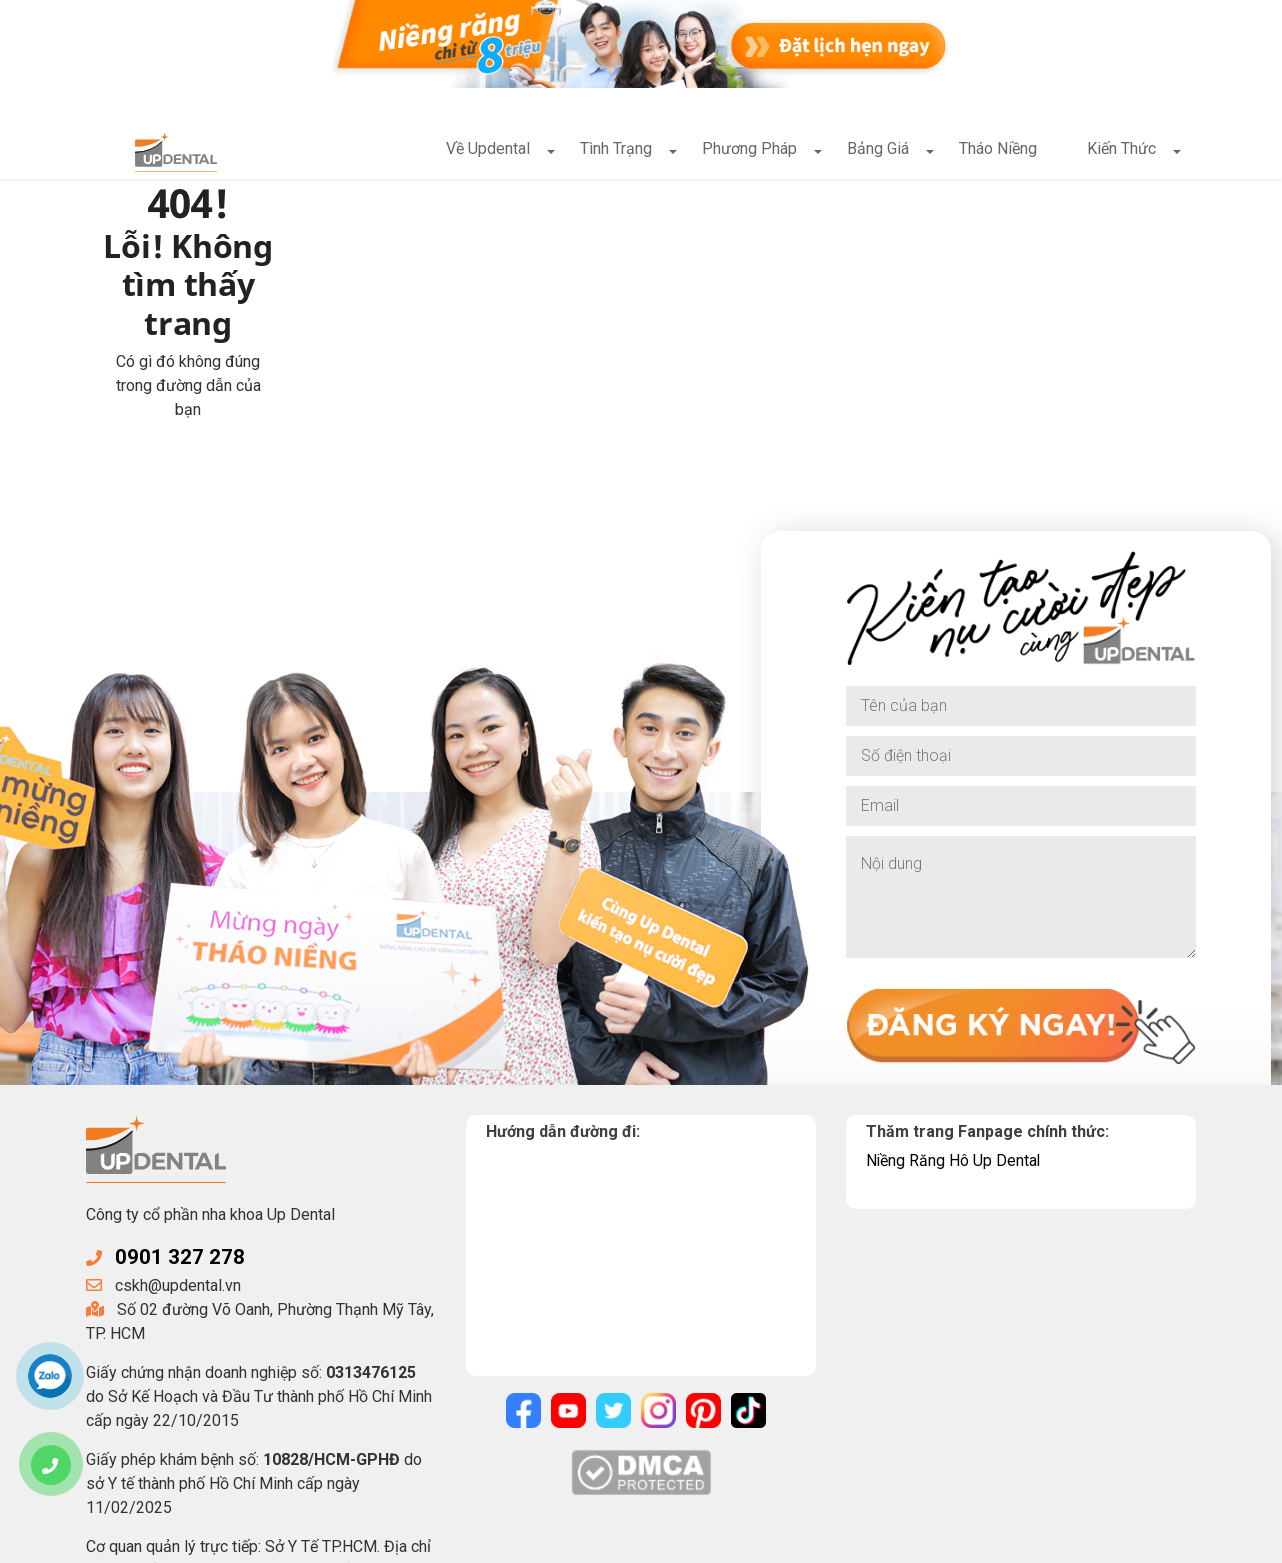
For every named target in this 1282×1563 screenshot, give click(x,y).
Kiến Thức (1121, 150)
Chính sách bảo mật (534, 1540)
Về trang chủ (403, 343)
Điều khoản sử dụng (685, 1540)
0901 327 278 (180, 1140)
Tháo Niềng (998, 150)
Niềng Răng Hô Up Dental (954, 1042)
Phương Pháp (749, 150)
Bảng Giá (878, 150)
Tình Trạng (616, 150)
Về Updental (488, 150)
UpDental (248, 1540)
